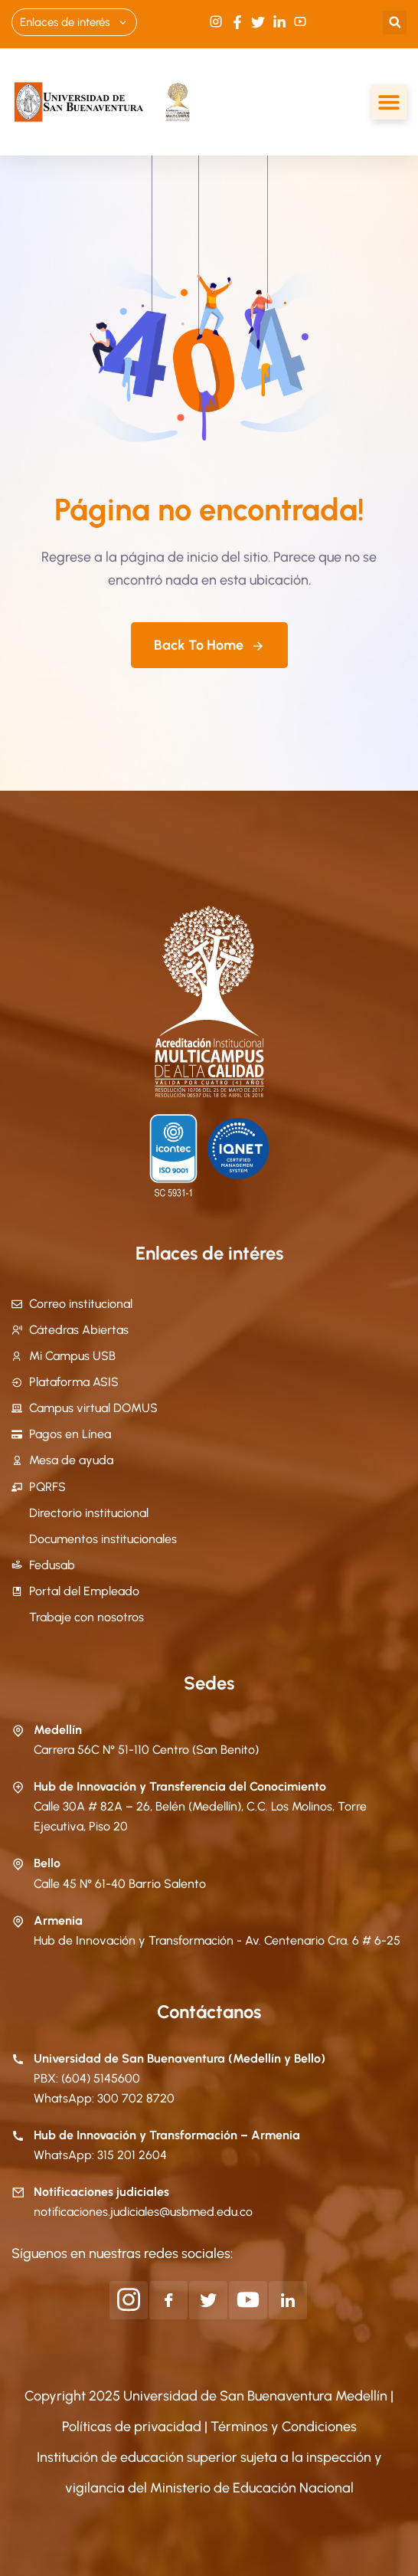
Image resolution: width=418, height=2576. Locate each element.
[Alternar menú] (389, 102)
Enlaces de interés (74, 22)
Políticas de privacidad (133, 2426)
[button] (395, 22)
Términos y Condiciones (284, 2426)
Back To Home (209, 645)
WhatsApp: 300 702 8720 (104, 2098)
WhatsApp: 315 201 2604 (100, 2155)
